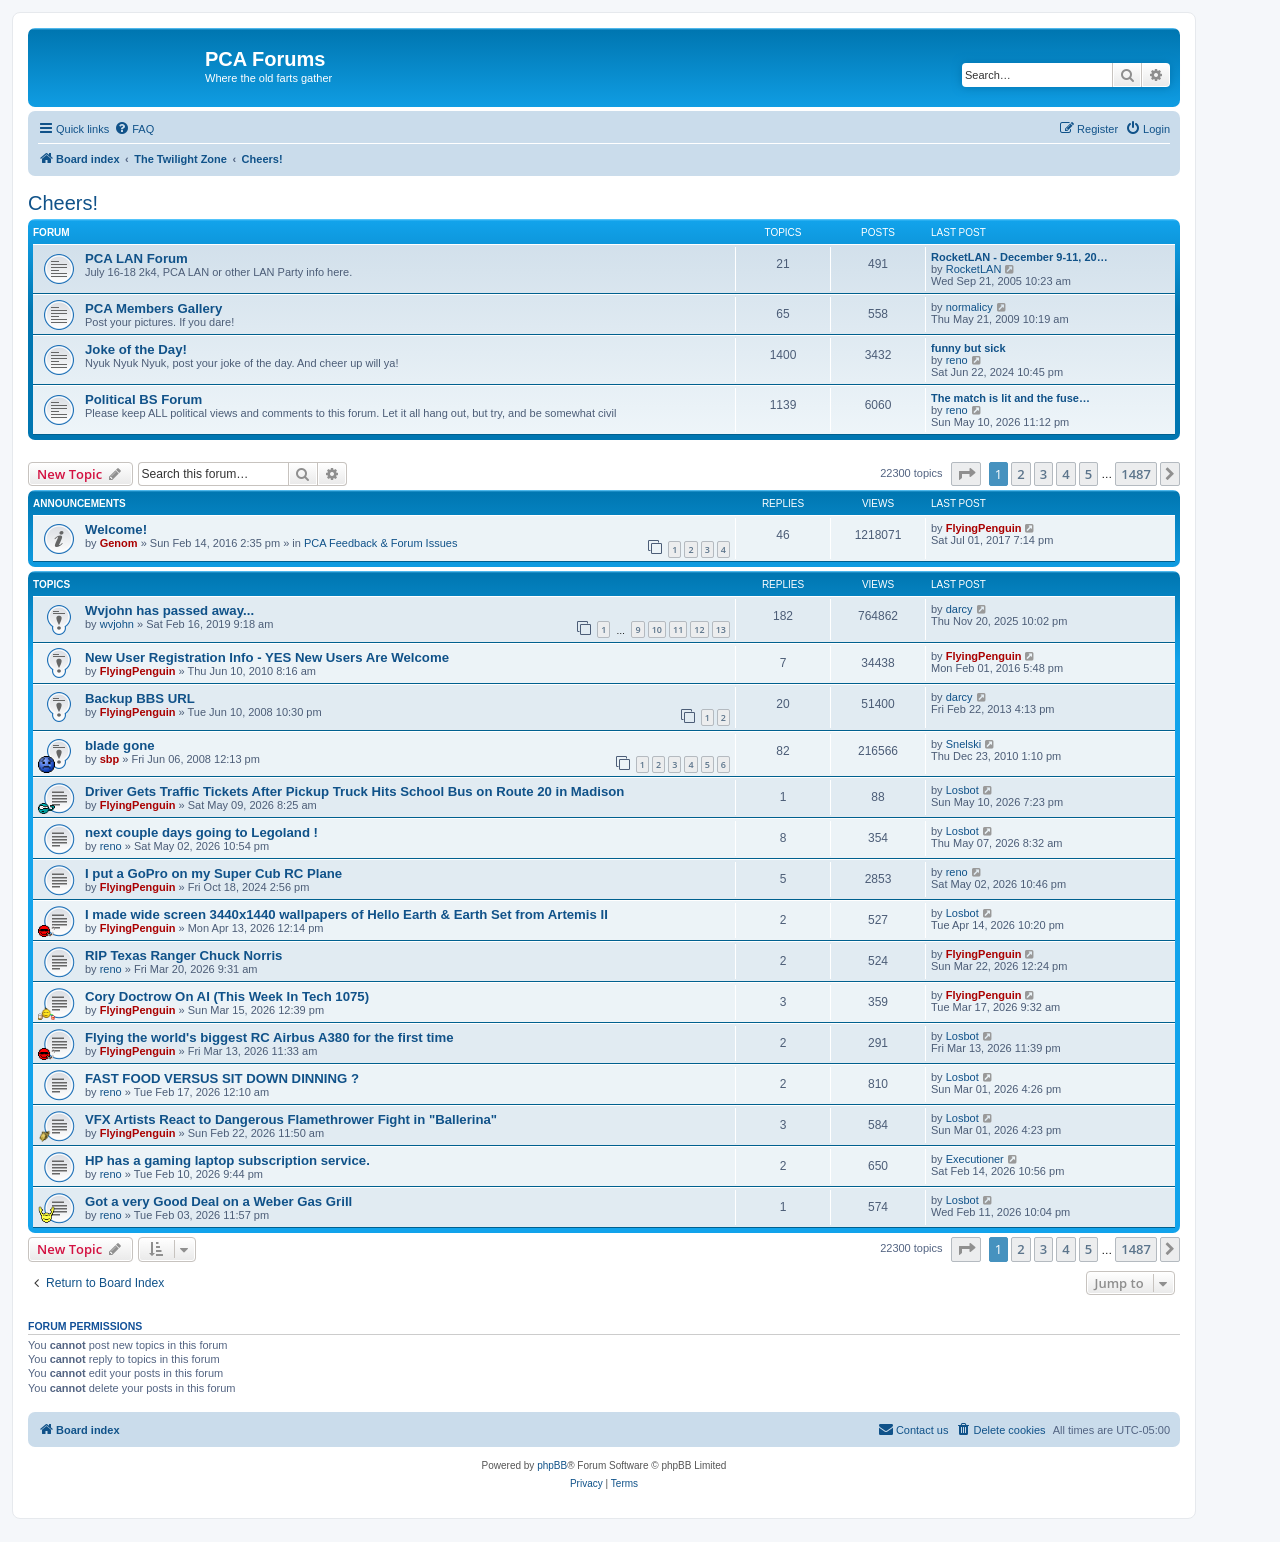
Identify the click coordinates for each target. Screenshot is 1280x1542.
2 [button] (1020, 474)
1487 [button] (1136, 474)
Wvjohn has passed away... (169, 610)
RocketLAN (974, 269)
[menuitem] (134, 129)
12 (699, 629)
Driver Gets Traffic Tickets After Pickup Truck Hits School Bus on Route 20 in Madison (354, 791)
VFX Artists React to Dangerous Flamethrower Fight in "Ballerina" (291, 1119)
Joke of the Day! (136, 349)
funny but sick (968, 348)
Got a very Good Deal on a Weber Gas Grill (218, 1201)
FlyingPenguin (984, 528)
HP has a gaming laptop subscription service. (227, 1160)
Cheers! (63, 203)
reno (957, 360)
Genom (119, 543)
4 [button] (1065, 474)
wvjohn (117, 624)
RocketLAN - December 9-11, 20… (1019, 257)
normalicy (969, 307)
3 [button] (1043, 474)
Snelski (963, 744)
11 (678, 629)
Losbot (962, 790)
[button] (966, 474)
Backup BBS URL (140, 698)
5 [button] (1088, 474)
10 (657, 629)
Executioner (975, 1159)
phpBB (552, 1465)
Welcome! (116, 529)
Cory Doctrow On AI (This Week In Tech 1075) (227, 996)
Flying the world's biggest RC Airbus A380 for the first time (269, 1037)
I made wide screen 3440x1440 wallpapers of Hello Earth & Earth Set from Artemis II (346, 914)
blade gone (120, 745)
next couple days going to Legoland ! (201, 832)
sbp (110, 759)
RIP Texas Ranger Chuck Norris (183, 955)
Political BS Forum (143, 399)
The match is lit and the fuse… (1010, 398)
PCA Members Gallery (153, 308)
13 (721, 629)
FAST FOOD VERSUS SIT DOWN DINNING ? (222, 1078)
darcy (959, 609)
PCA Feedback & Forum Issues (380, 543)
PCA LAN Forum (136, 258)
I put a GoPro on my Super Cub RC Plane (213, 873)
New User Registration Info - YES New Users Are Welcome (267, 657)
